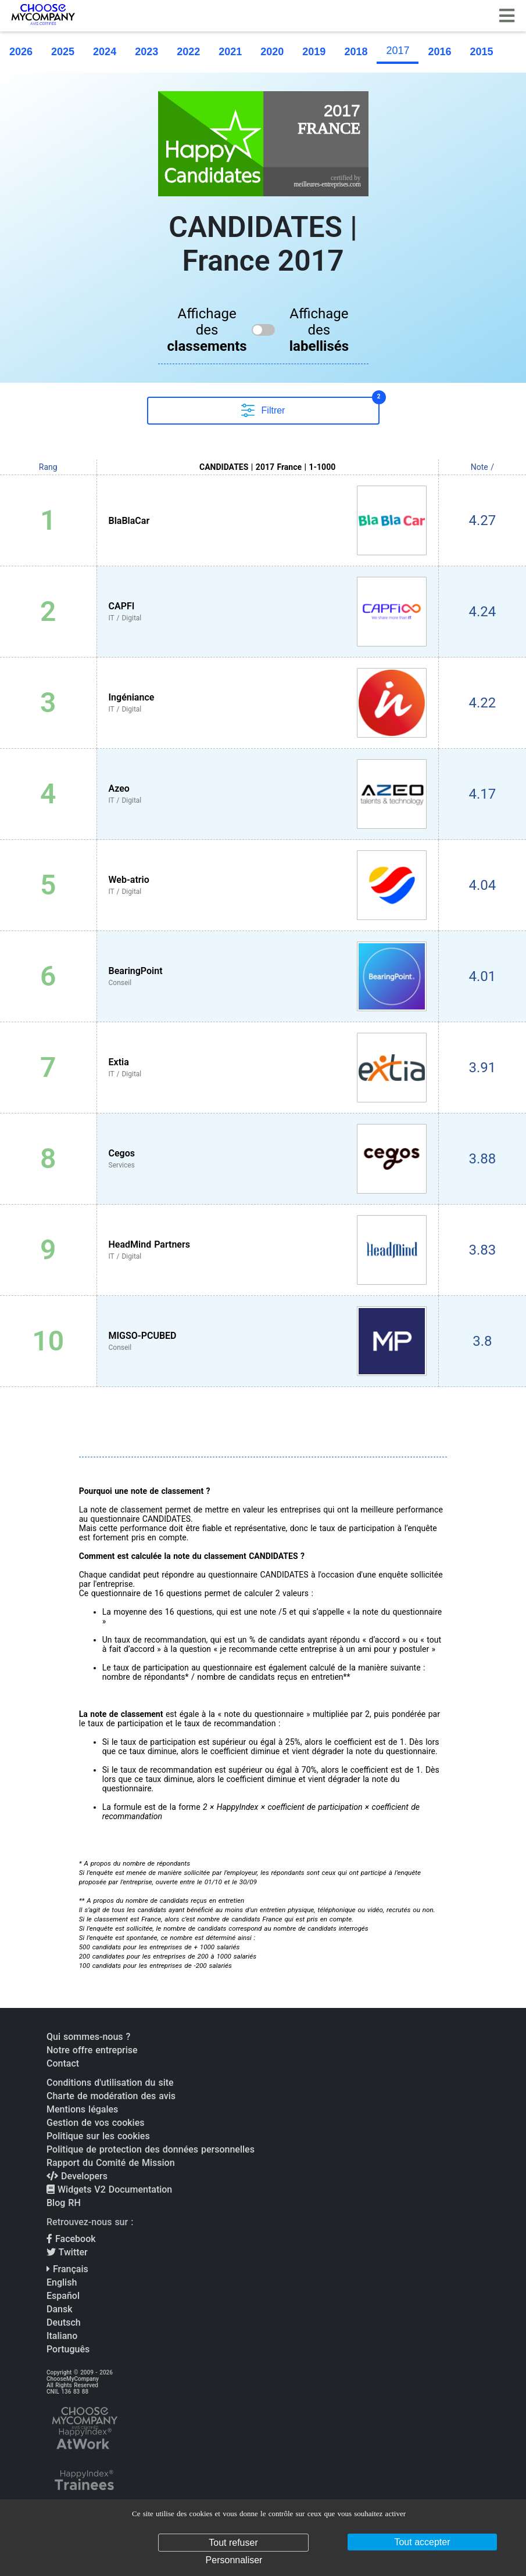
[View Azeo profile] (268, 794)
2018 (355, 52)
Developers (77, 2176)
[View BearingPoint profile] (268, 976)
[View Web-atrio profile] (268, 885)
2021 (230, 52)
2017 (397, 50)
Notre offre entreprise (92, 2050)
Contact (62, 2063)
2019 (313, 52)
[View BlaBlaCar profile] (268, 520)
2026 (21, 52)
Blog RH (63, 2202)
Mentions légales (82, 2109)
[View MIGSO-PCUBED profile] (268, 1341)
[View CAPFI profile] (268, 611)
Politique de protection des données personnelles (150, 2149)
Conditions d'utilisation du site (110, 2082)
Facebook (71, 2238)
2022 (188, 52)
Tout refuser (233, 2543)
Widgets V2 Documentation (109, 2189)
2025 (62, 52)
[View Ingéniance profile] (268, 703)
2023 (146, 52)
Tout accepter (422, 2542)
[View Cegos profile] (268, 1159)
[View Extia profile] (268, 1067)
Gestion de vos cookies (95, 2122)
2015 (481, 52)
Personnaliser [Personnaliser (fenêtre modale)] (234, 2560)
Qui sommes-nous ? (88, 2036)
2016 (439, 52)
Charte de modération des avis (111, 2095)
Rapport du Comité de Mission (110, 2162)
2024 (104, 52)
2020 (272, 52)
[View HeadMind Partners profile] (268, 1250)
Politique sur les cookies (98, 2136)
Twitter (67, 2252)
